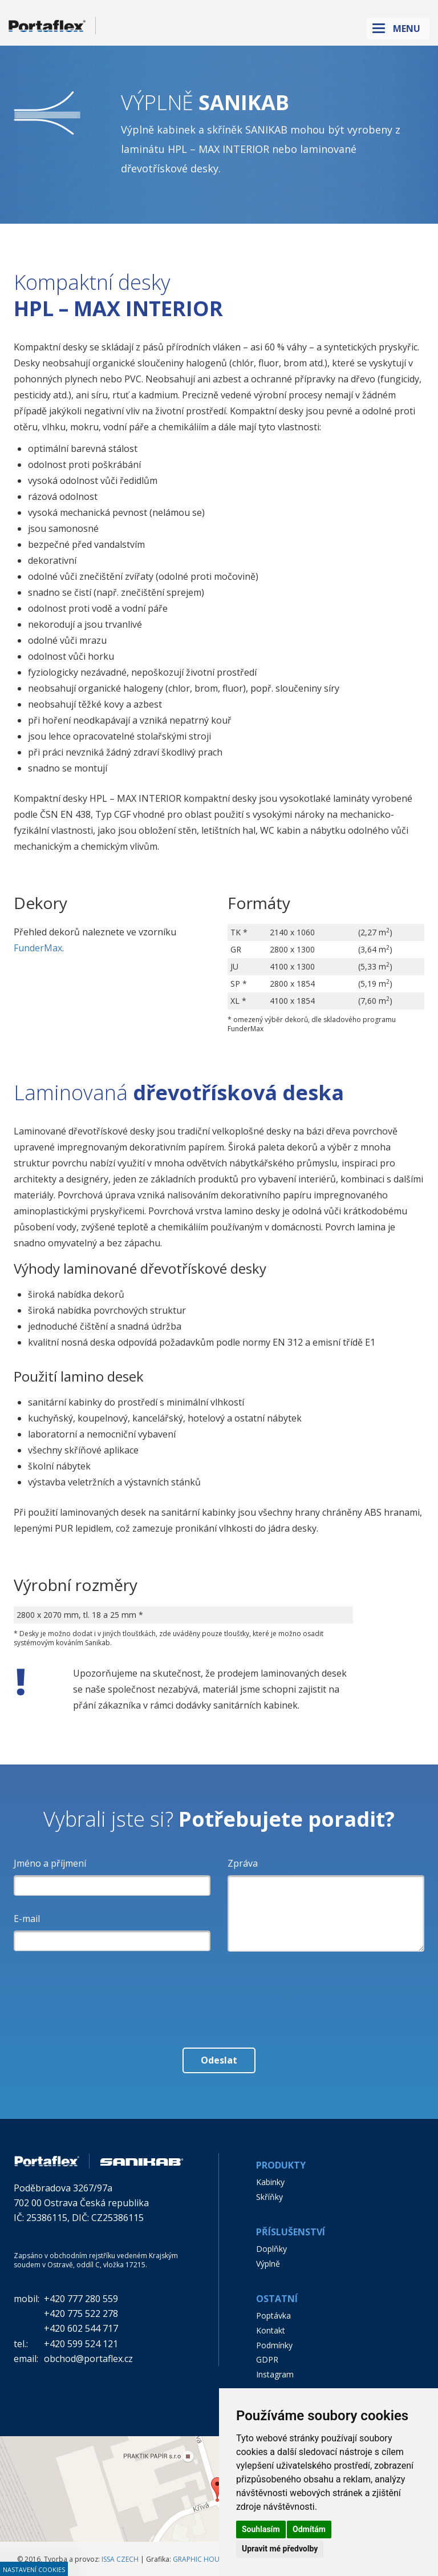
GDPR (267, 2359)
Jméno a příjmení (50, 1863)
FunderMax (38, 948)
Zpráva (243, 1863)
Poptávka (273, 2315)
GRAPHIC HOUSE (199, 2559)
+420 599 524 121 (81, 2343)
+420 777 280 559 (81, 2298)
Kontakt (270, 2330)
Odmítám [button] (309, 2529)
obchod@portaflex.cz (88, 2358)
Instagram (275, 2374)
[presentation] (219, 1985)
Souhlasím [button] (261, 2529)
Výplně (268, 2263)
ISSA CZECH (120, 2559)
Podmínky (274, 2345)
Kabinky (270, 2182)
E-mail (27, 1918)
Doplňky (271, 2248)
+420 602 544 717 (81, 2328)
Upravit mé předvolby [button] (280, 2548)
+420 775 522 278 (81, 2313)
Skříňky (269, 2196)
